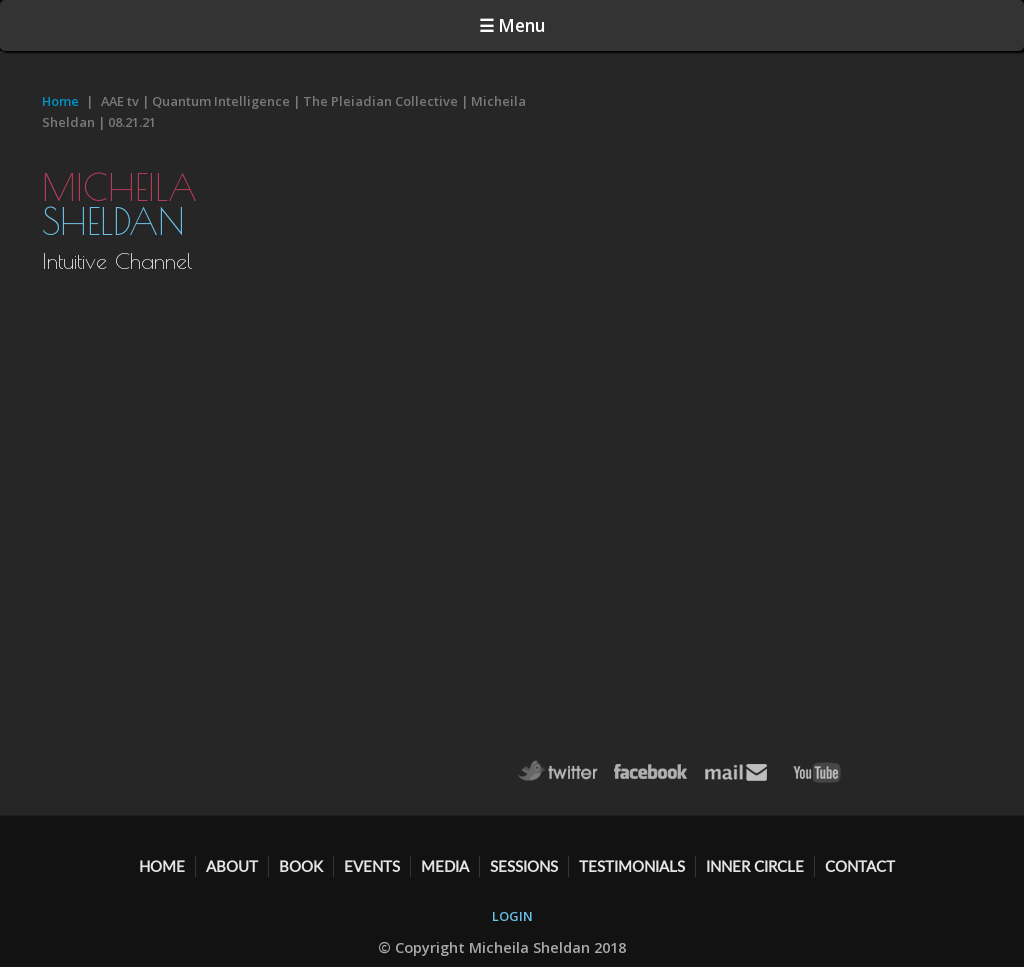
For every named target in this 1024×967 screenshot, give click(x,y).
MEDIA (445, 866)
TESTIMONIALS (632, 866)
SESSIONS (524, 866)
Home (60, 101)
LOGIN (512, 916)
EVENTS (372, 866)
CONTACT (860, 866)
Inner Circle (755, 866)
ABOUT (232, 866)
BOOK (301, 866)
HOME (162, 866)
